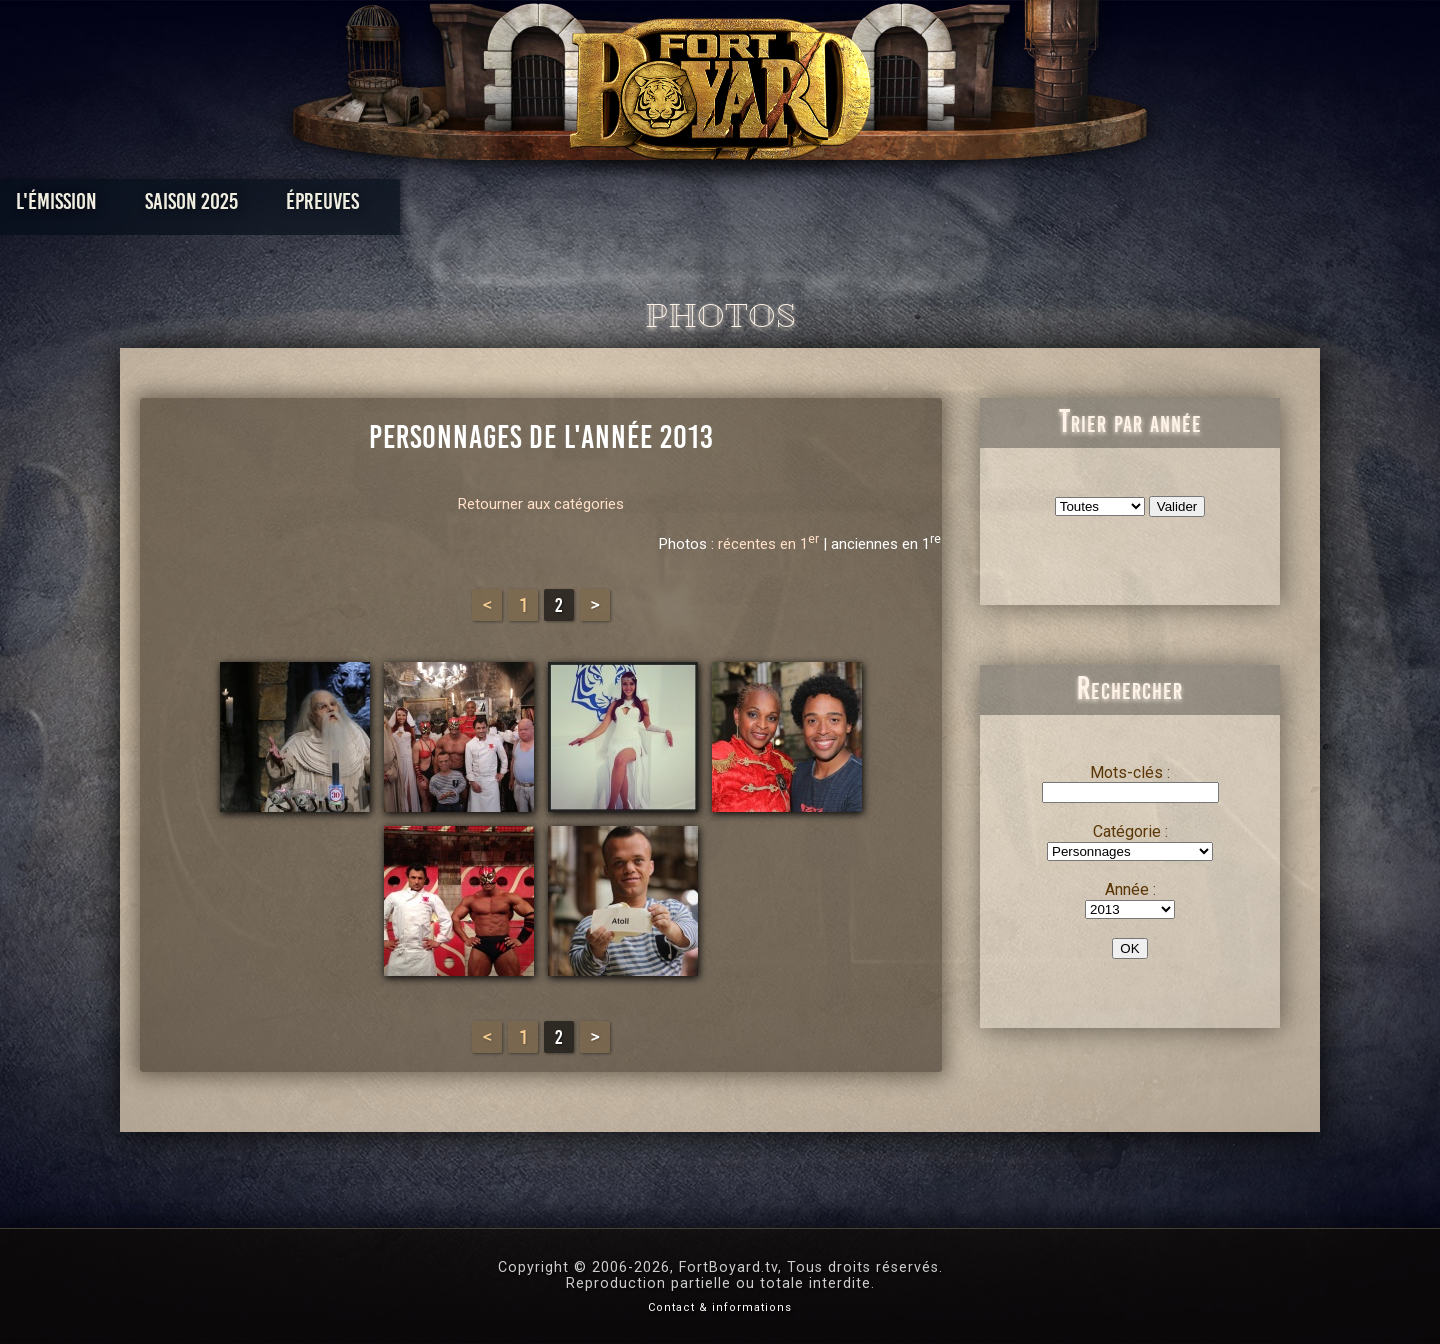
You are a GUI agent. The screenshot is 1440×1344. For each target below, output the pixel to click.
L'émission (272, 206)
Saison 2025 (407, 206)
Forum (966, 206)
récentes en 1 (768, 544)
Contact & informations (720, 1307)
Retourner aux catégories (541, 504)
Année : (1130, 889)
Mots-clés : (1130, 772)
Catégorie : (1130, 831)
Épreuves (538, 206)
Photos (650, 206)
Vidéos (751, 206)
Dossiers (859, 206)
